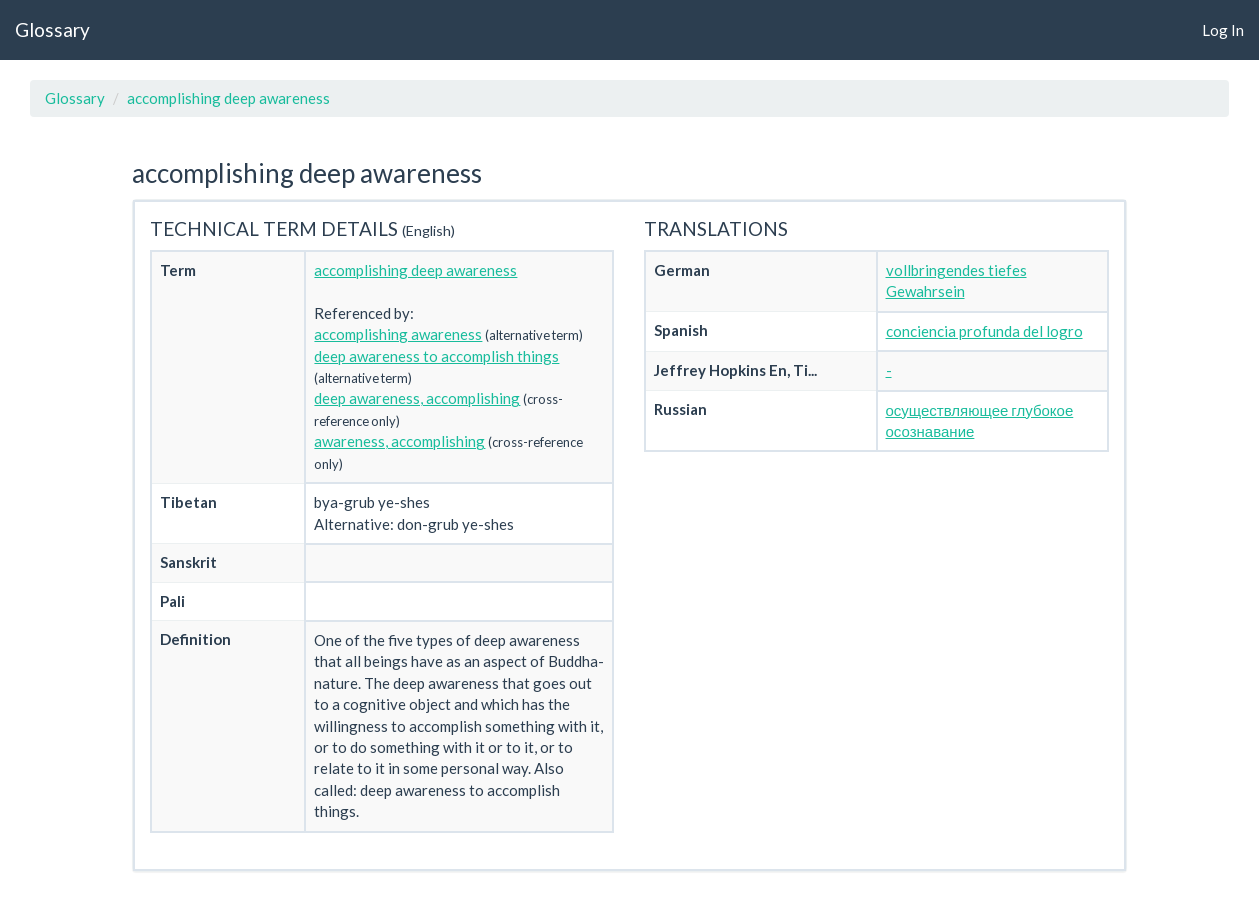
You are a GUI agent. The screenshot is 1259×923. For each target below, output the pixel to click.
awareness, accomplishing (399, 441)
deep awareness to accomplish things (436, 356)
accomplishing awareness (398, 334)
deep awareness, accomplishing (417, 398)
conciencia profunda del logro (984, 331)
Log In (1223, 30)
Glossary (52, 29)
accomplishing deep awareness (228, 98)
